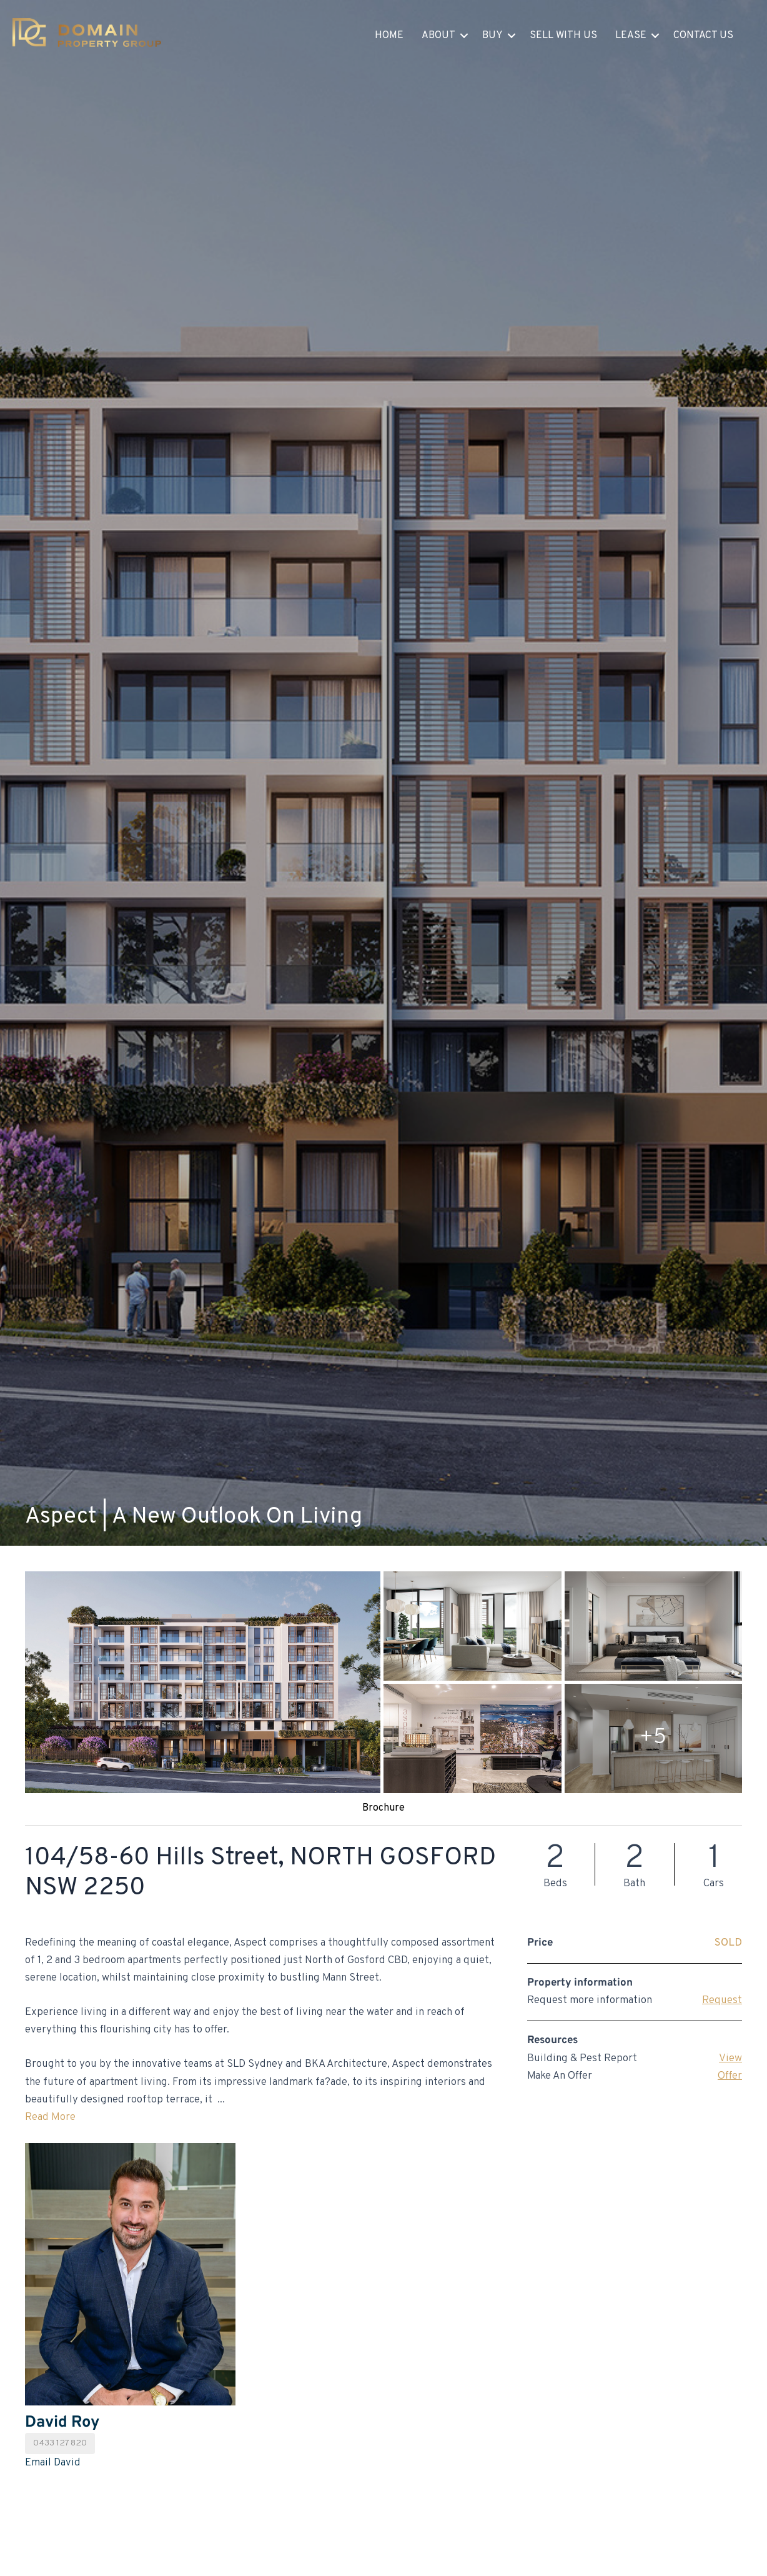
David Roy (62, 2422)
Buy (492, 35)
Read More (50, 2117)
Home (389, 35)
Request (722, 2000)
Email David (53, 2463)
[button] (464, 35)
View (730, 2059)
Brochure (383, 1808)
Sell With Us (563, 35)
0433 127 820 (60, 2443)
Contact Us (703, 35)
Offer (730, 2076)
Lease (630, 35)
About (438, 35)
